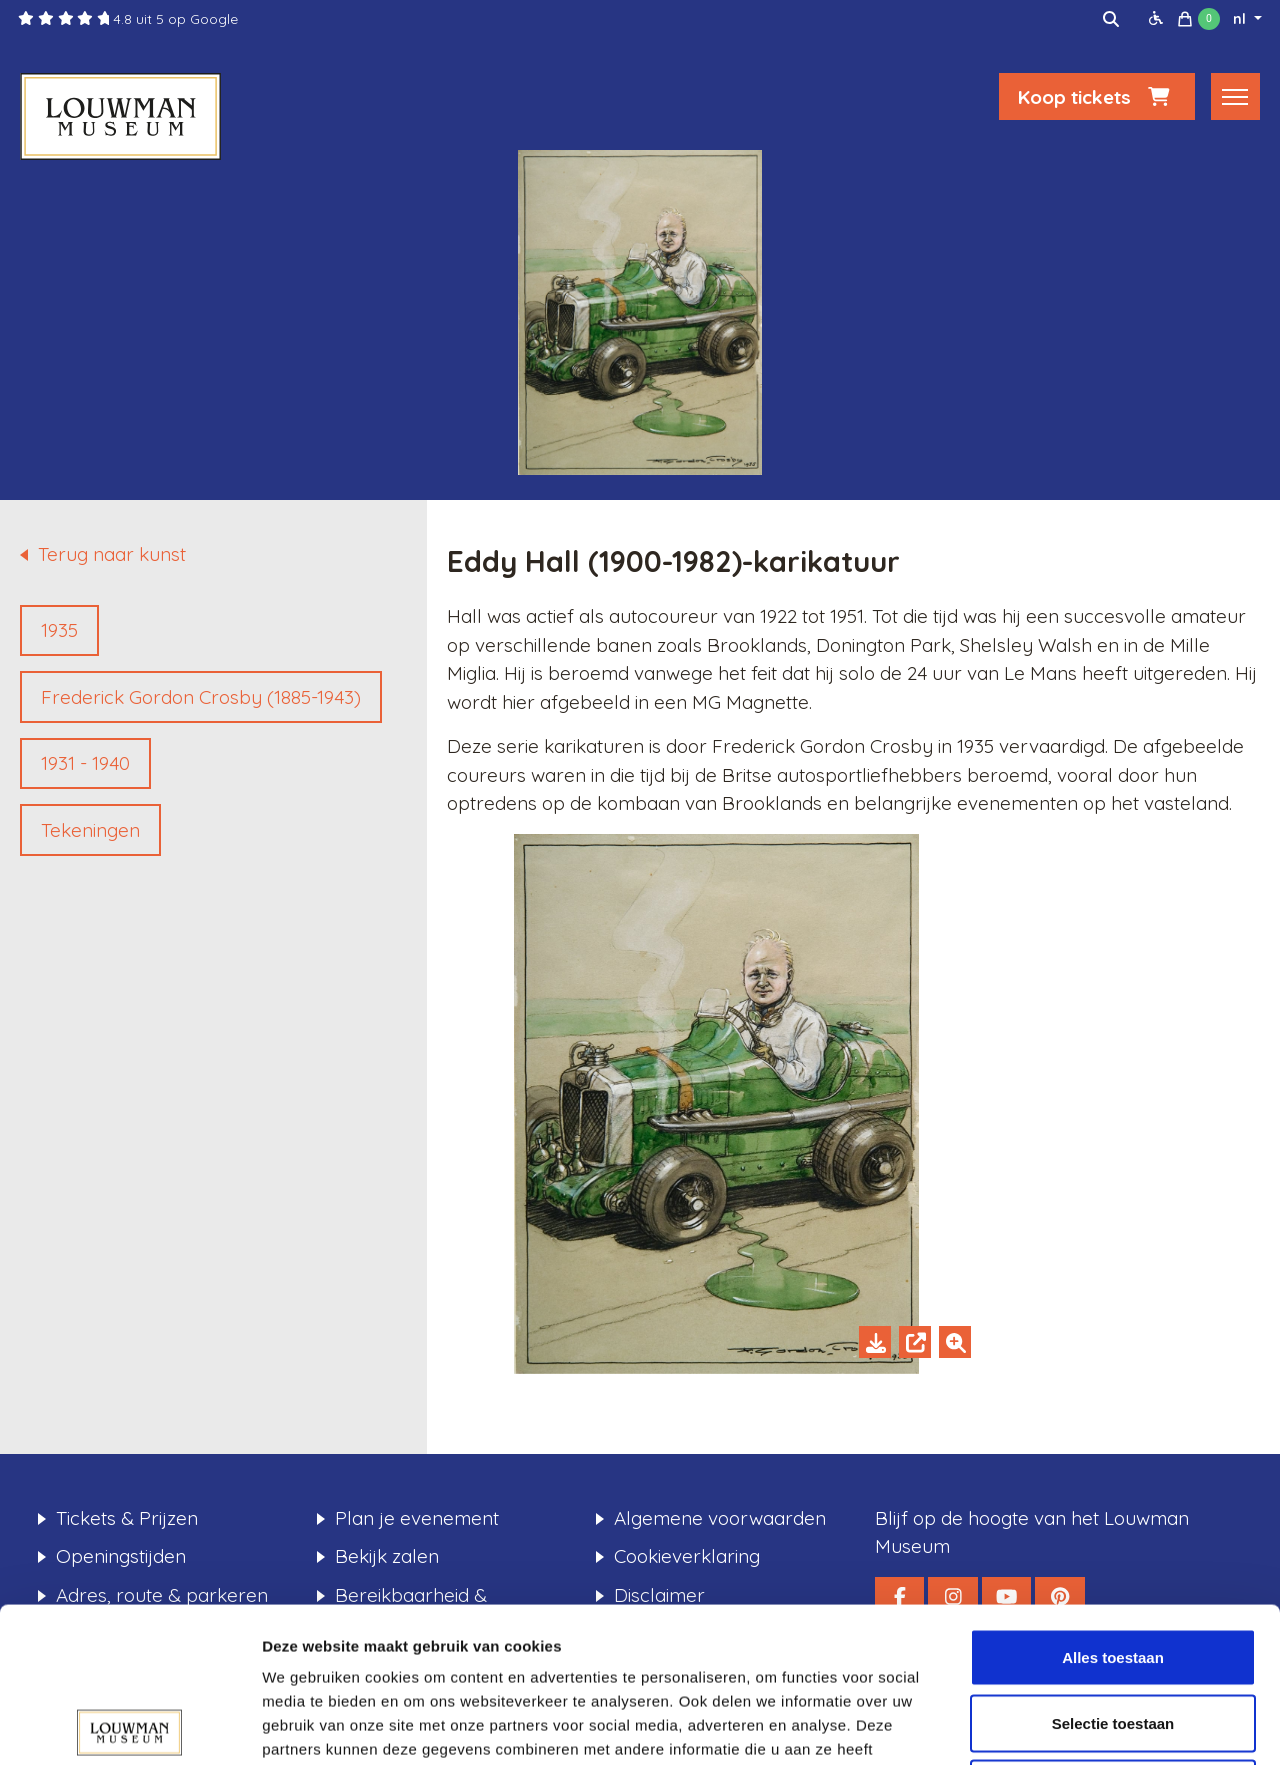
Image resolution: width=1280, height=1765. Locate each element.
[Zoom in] (955, 1342)
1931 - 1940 (85, 763)
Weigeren (1112, 1633)
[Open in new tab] (915, 1342)
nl (1241, 19)
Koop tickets (1097, 97)
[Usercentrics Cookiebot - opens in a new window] (129, 1726)
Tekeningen (90, 830)
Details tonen (1080, 1725)
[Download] (875, 1342)
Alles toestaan (1113, 1502)
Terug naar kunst (112, 554)
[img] (1111, 19)
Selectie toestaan (1113, 1568)
